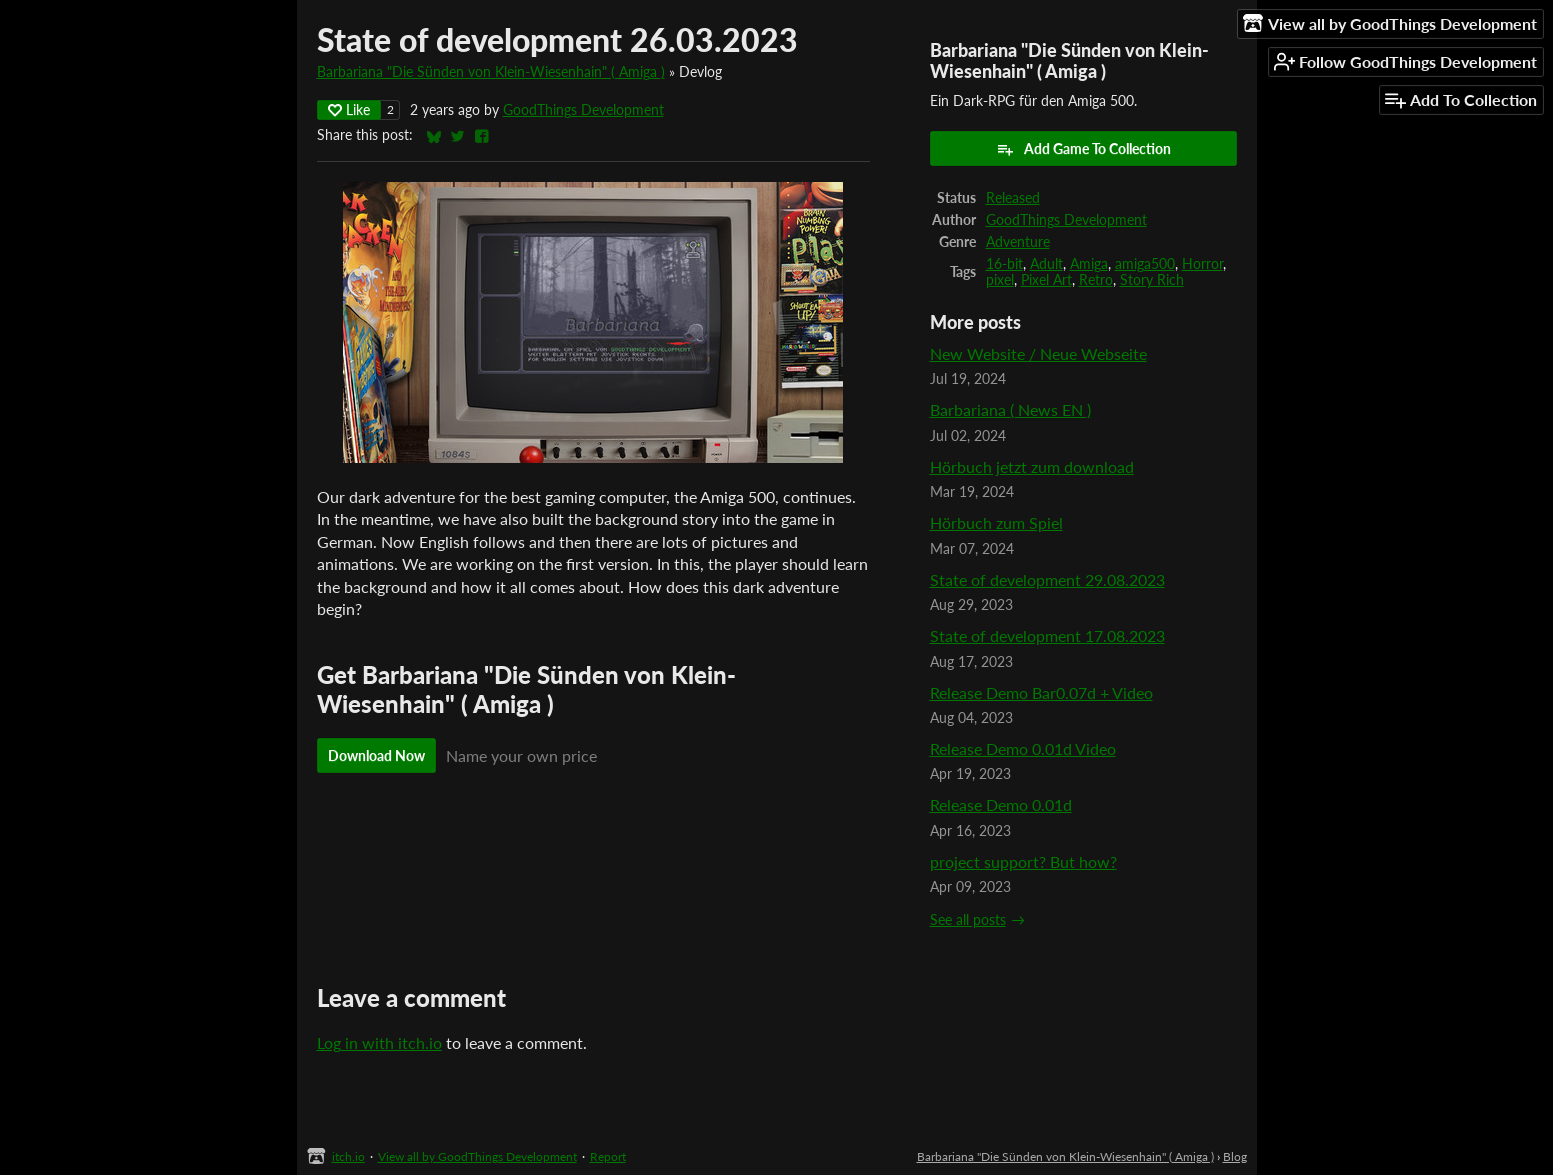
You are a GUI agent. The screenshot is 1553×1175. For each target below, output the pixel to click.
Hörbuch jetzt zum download (1032, 466)
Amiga (1089, 264)
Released (1013, 198)
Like (349, 109)
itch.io (348, 1156)
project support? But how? (1023, 861)
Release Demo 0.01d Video (1023, 748)
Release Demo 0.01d (1001, 804)
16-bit (1004, 264)
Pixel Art (1046, 280)
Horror (1202, 264)
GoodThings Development (583, 110)
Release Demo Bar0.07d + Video (1041, 692)
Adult (1046, 264)
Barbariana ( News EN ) (1010, 409)
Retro (1096, 280)
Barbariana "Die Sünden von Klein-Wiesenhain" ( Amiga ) (491, 72)
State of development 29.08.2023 (1047, 579)
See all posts (968, 920)
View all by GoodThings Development (477, 1156)
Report (608, 1156)
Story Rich (1152, 280)
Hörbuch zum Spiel (996, 522)
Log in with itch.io (379, 1042)
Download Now (376, 755)
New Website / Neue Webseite (1038, 353)
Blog (1235, 1156)
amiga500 (1145, 264)
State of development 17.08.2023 (1047, 635)
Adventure (1018, 242)
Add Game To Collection (1083, 149)
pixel (1000, 280)
